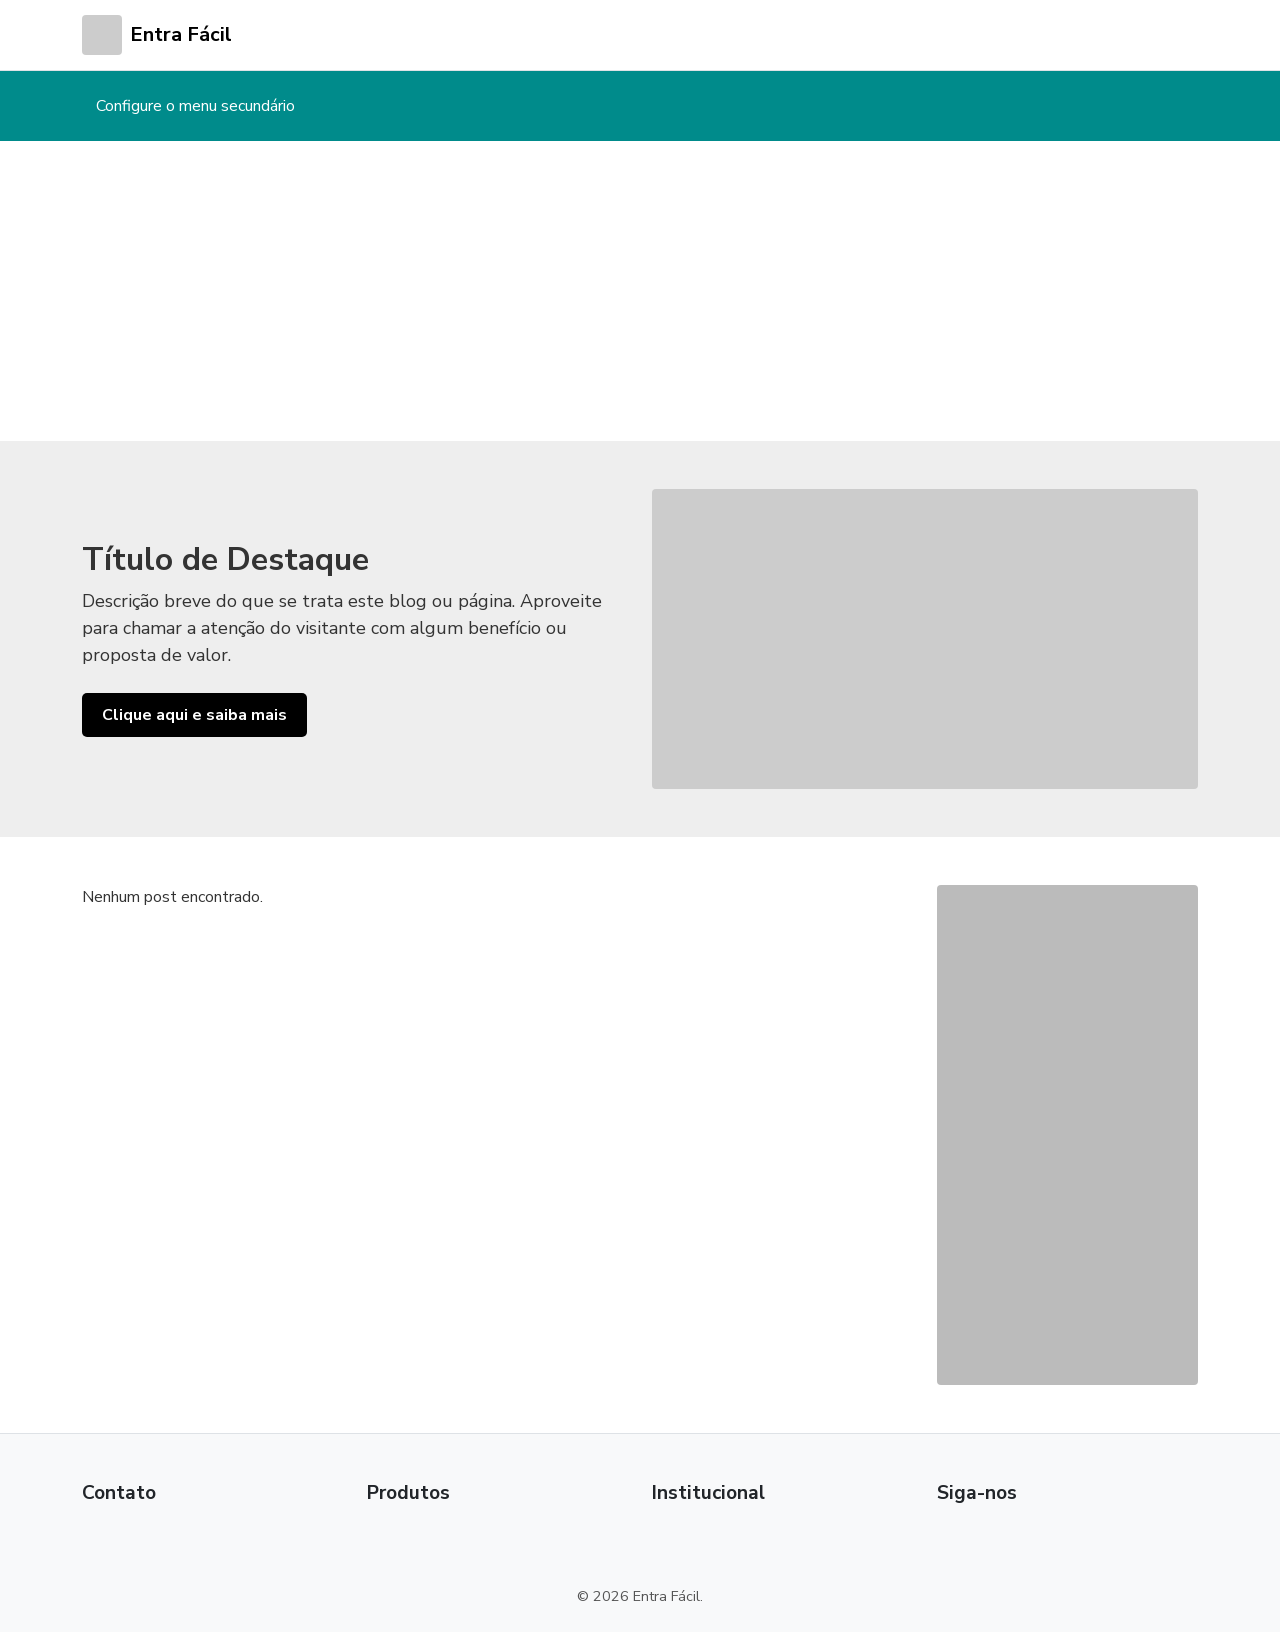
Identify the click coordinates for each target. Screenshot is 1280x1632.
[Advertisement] (640, 291)
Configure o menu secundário (195, 106)
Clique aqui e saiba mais (194, 715)
